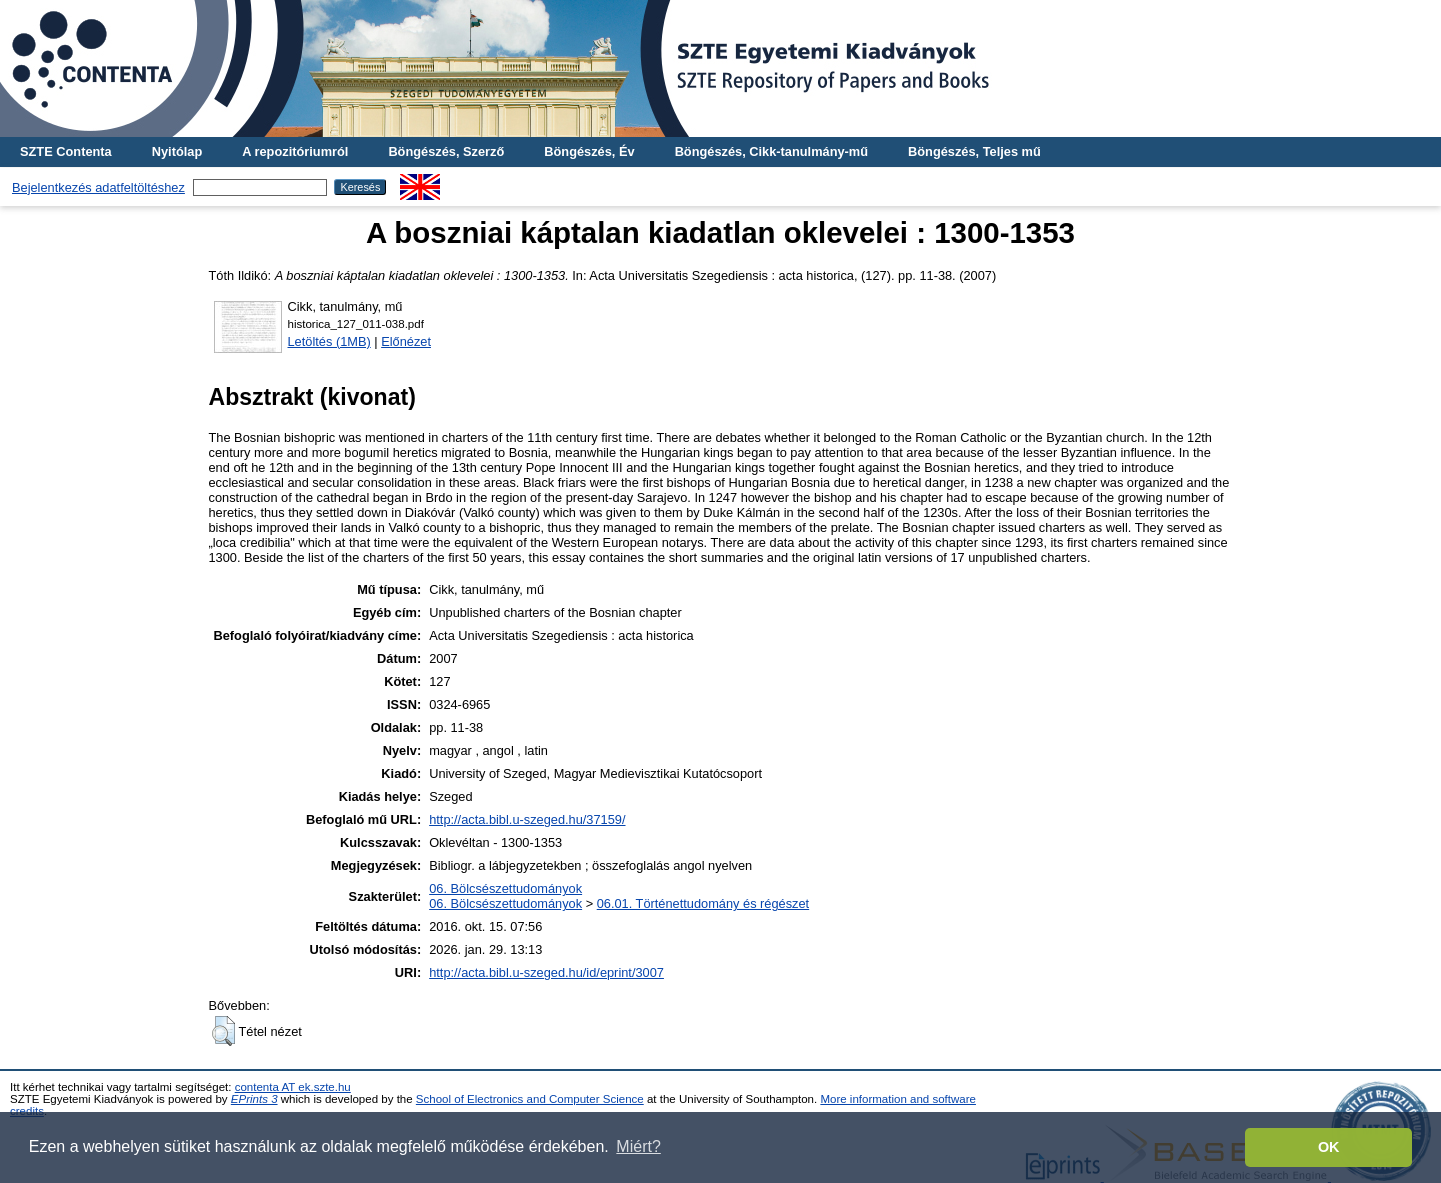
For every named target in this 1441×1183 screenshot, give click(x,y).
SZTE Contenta (66, 151)
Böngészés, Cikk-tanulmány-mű (771, 151)
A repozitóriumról (295, 151)
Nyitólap (177, 151)
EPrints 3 (254, 1099)
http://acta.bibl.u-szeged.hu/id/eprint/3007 (546, 972)
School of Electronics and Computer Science (530, 1099)
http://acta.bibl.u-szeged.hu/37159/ (527, 819)
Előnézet (406, 341)
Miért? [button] (638, 1146)
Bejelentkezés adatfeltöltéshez (98, 187)
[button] (223, 1031)
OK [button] (1329, 1147)
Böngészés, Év (589, 151)
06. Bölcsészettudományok (505, 888)
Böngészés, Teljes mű (974, 151)
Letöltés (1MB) (329, 341)
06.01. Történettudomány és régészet (703, 903)
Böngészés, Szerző (446, 151)
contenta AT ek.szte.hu (293, 1087)
